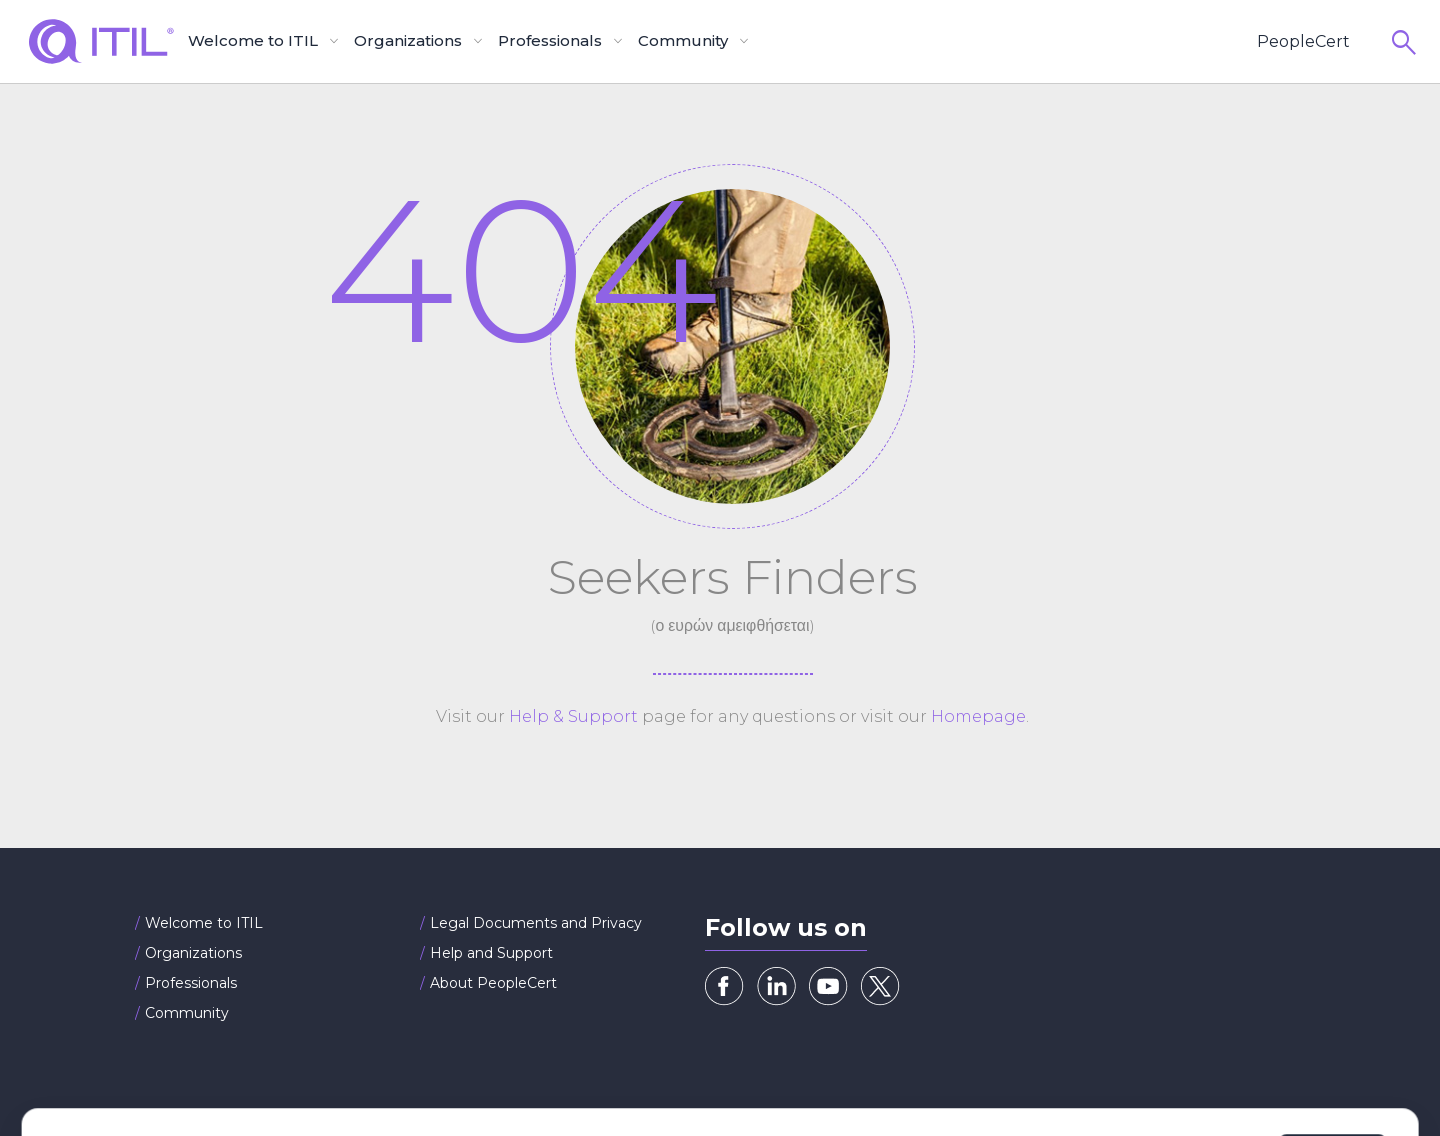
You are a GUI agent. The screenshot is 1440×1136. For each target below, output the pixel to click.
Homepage (978, 716)
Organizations (193, 953)
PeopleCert (1303, 41)
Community (187, 1013)
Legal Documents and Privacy (536, 923)
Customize (1204, 1068)
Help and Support (491, 953)
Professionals (191, 983)
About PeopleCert (493, 983)
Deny (1091, 1068)
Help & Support (573, 716)
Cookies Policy (335, 1078)
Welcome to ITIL (204, 923)
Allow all (1332, 1068)
